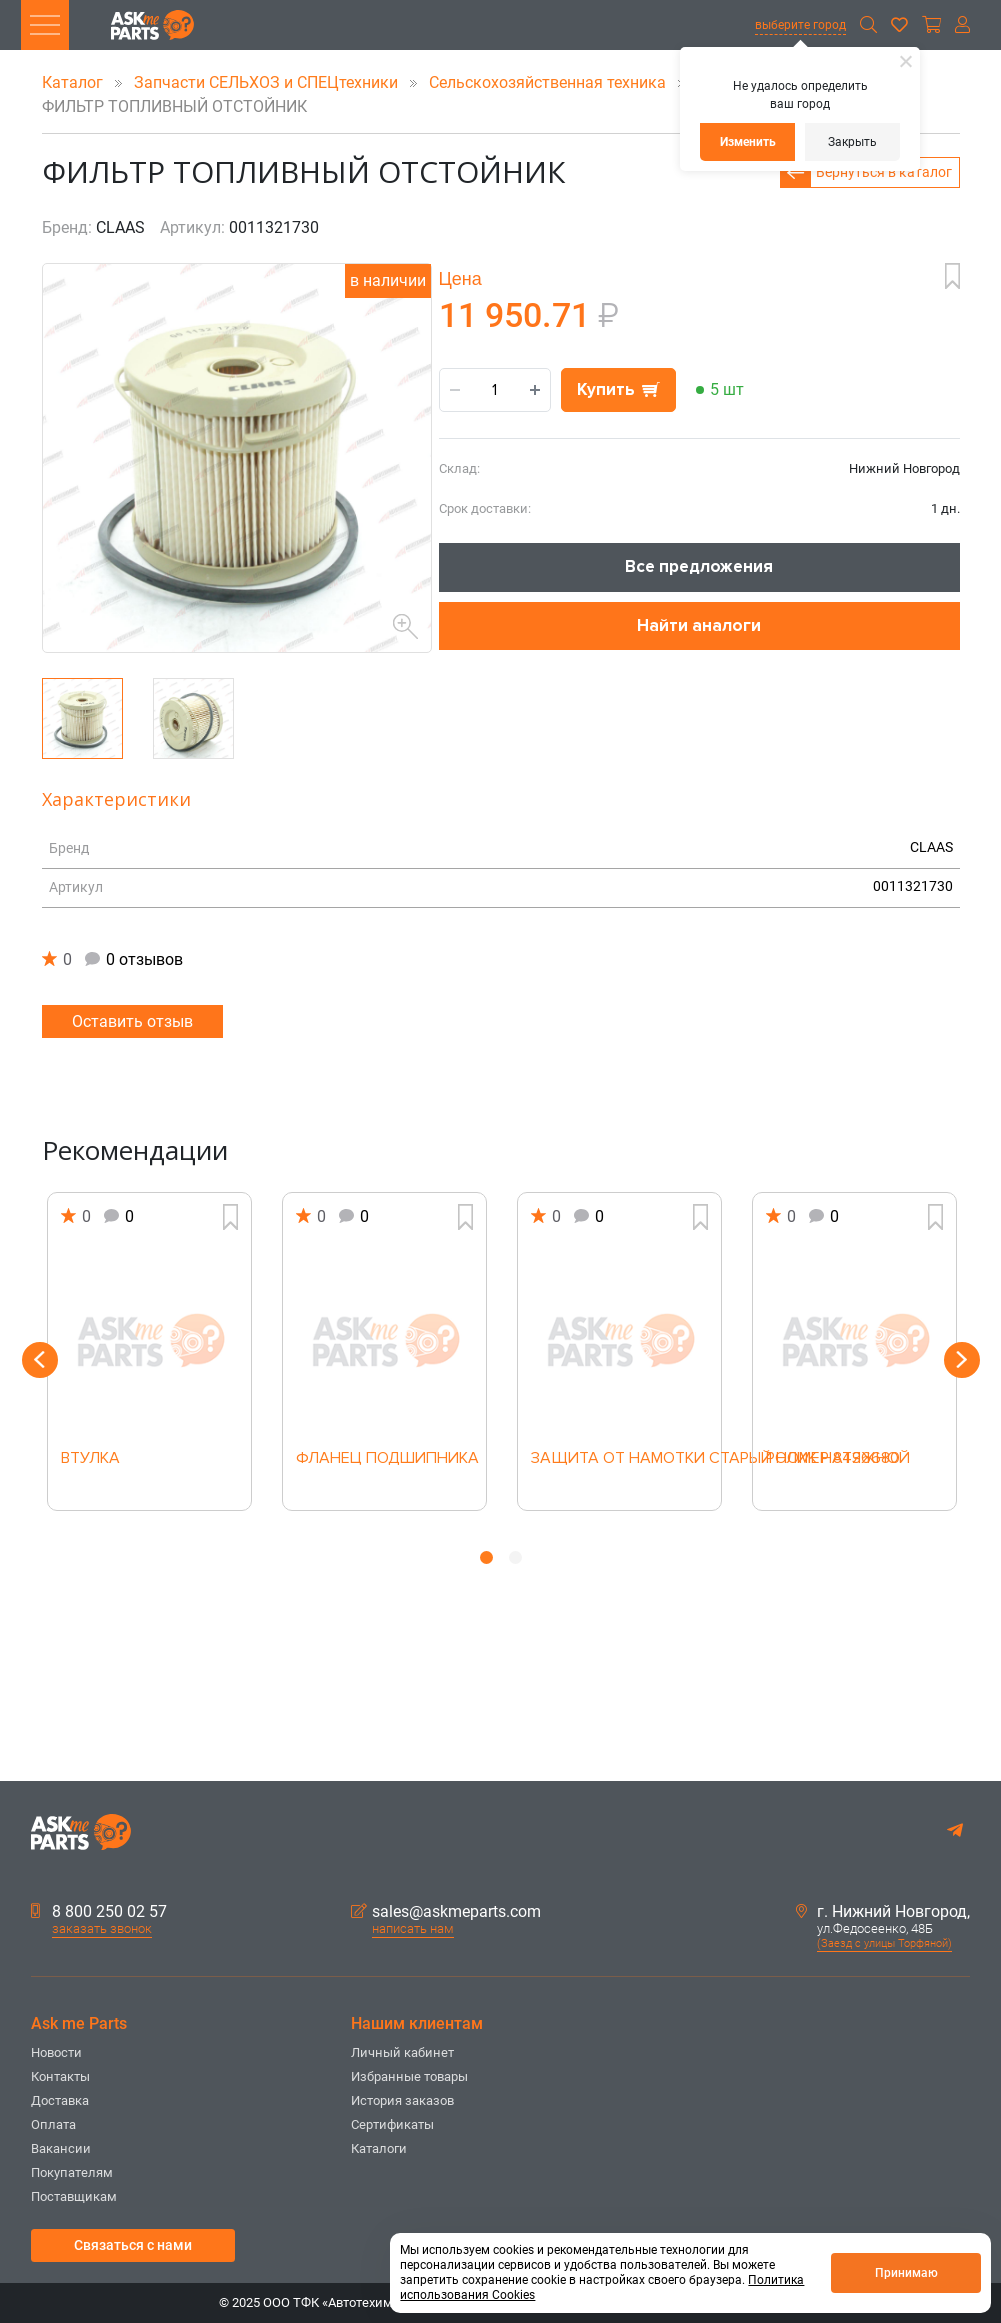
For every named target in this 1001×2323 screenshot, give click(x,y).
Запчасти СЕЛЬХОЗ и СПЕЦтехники (268, 82)
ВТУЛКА (90, 1459)
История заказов (402, 2100)
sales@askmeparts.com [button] (446, 1912)
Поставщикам (74, 2196)
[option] (149, 1351)
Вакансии (61, 2148)
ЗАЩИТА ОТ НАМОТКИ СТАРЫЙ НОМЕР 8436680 (619, 1459)
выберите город (800, 25)
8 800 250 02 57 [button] (99, 1912)
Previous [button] (40, 1360)
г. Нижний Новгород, (883, 1912)
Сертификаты (392, 2124)
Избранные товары (409, 2076)
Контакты (60, 2076)
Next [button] (962, 1360)
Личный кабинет (402, 2052)
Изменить (748, 142)
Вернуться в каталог (884, 172)
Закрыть (852, 142)
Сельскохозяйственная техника (549, 82)
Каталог (74, 82)
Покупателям (72, 2172)
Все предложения (699, 566)
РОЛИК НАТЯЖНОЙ (838, 1459)
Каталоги (379, 2148)
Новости (56, 2052)
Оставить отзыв (132, 1021)
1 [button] (486, 1557)
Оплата (53, 2124)
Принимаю (906, 2273)
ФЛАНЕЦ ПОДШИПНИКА (384, 1459)
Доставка (60, 2100)
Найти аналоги (699, 625)
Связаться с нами (133, 2245)
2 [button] (515, 1557)
